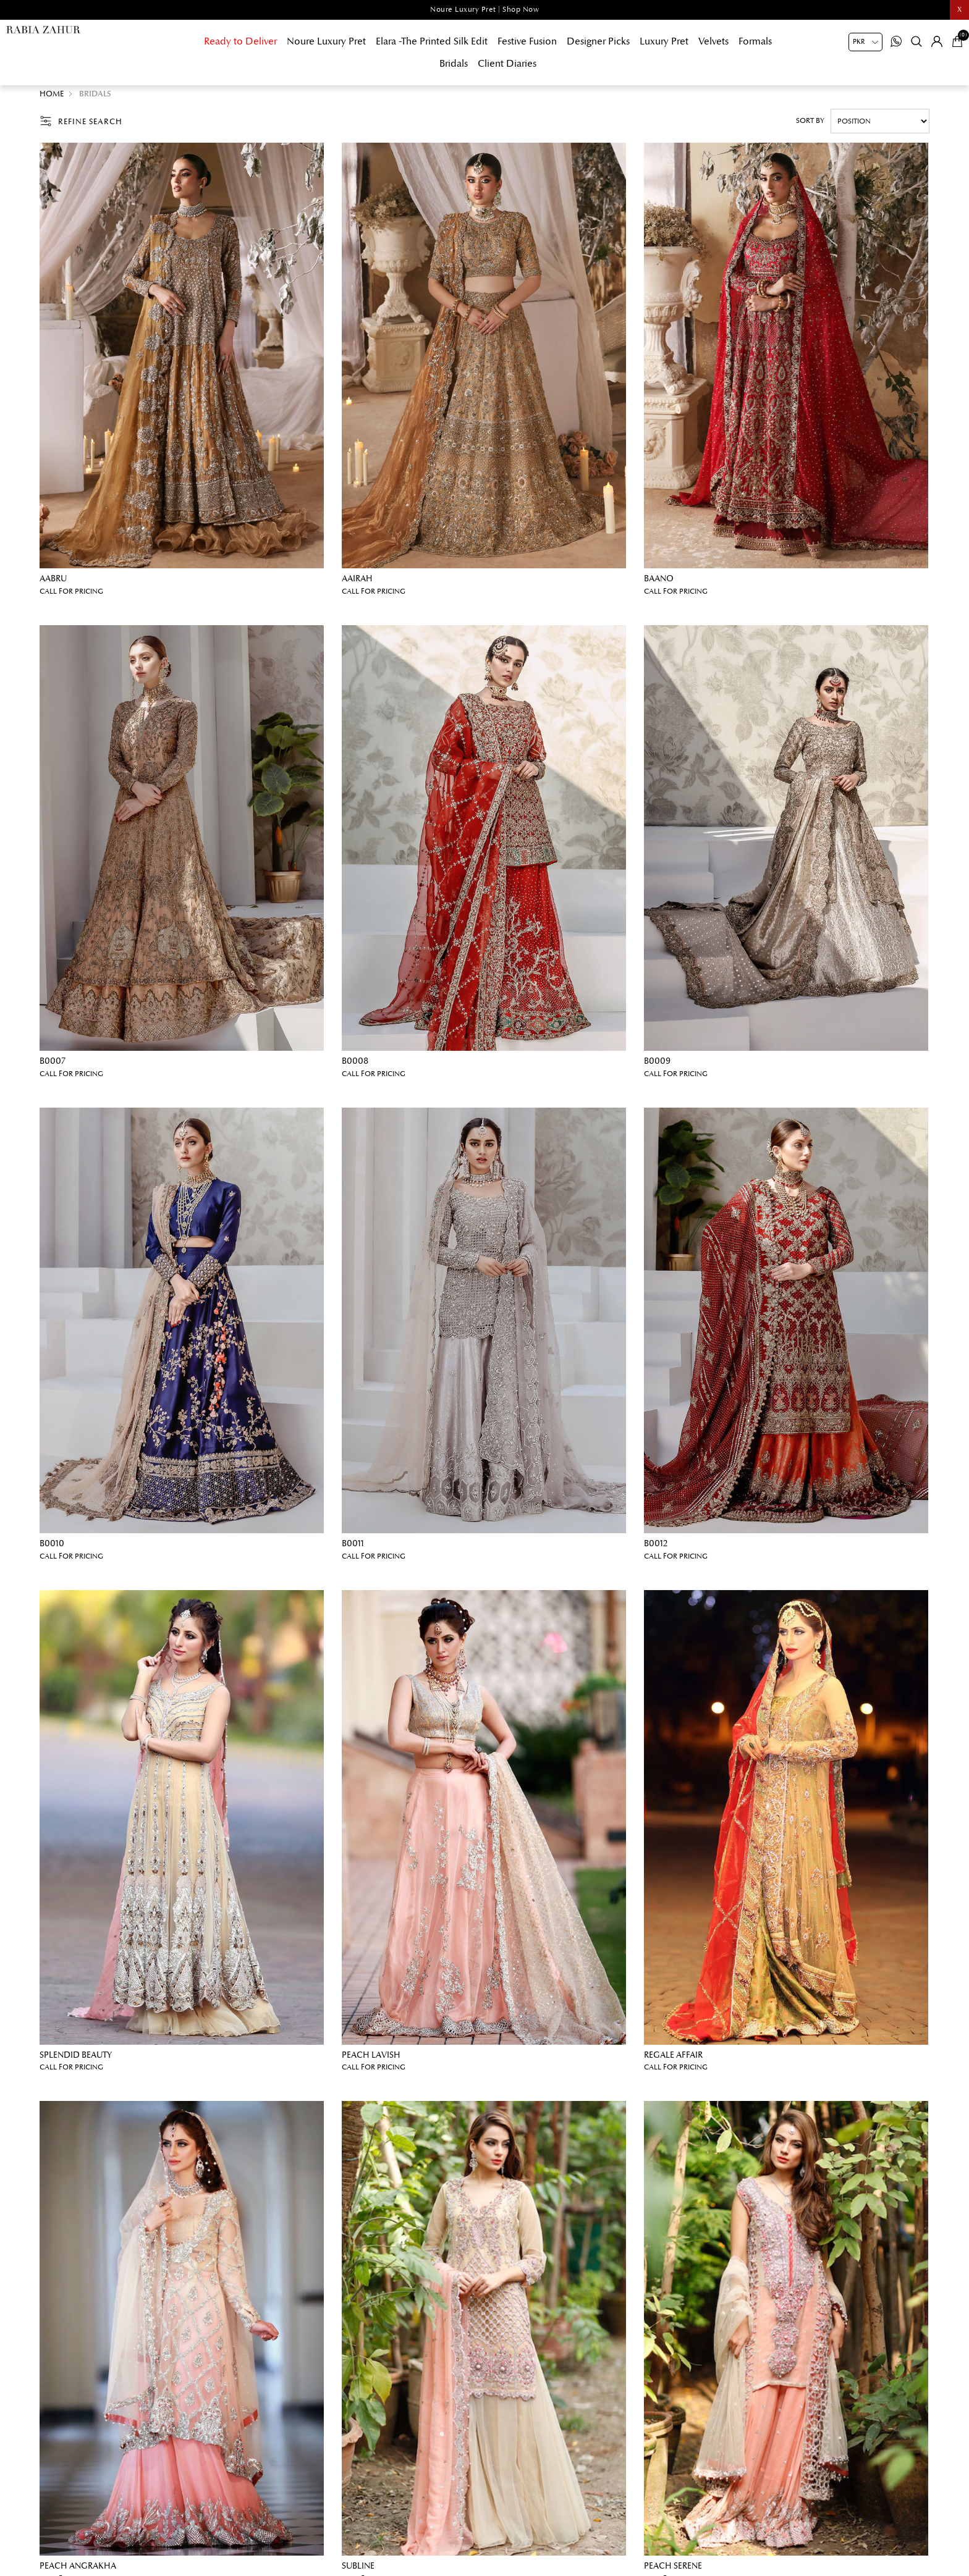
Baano (659, 584)
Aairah (357, 584)
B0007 (53, 1067)
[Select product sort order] (880, 127)
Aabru (53, 584)
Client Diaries (507, 63)
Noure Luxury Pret (326, 41)
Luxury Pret (664, 41)
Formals (755, 41)
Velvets (713, 41)
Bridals (453, 63)
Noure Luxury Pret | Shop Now (484, 9)
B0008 (355, 1067)
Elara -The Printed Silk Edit (432, 41)
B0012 (655, 1549)
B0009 (657, 1067)
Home (52, 100)
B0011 (353, 1549)
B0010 (52, 1549)
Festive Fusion (527, 41)
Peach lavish (371, 2061)
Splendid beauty (76, 2061)
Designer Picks (598, 41)
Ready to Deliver (240, 41)
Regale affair (673, 2061)
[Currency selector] (865, 42)
